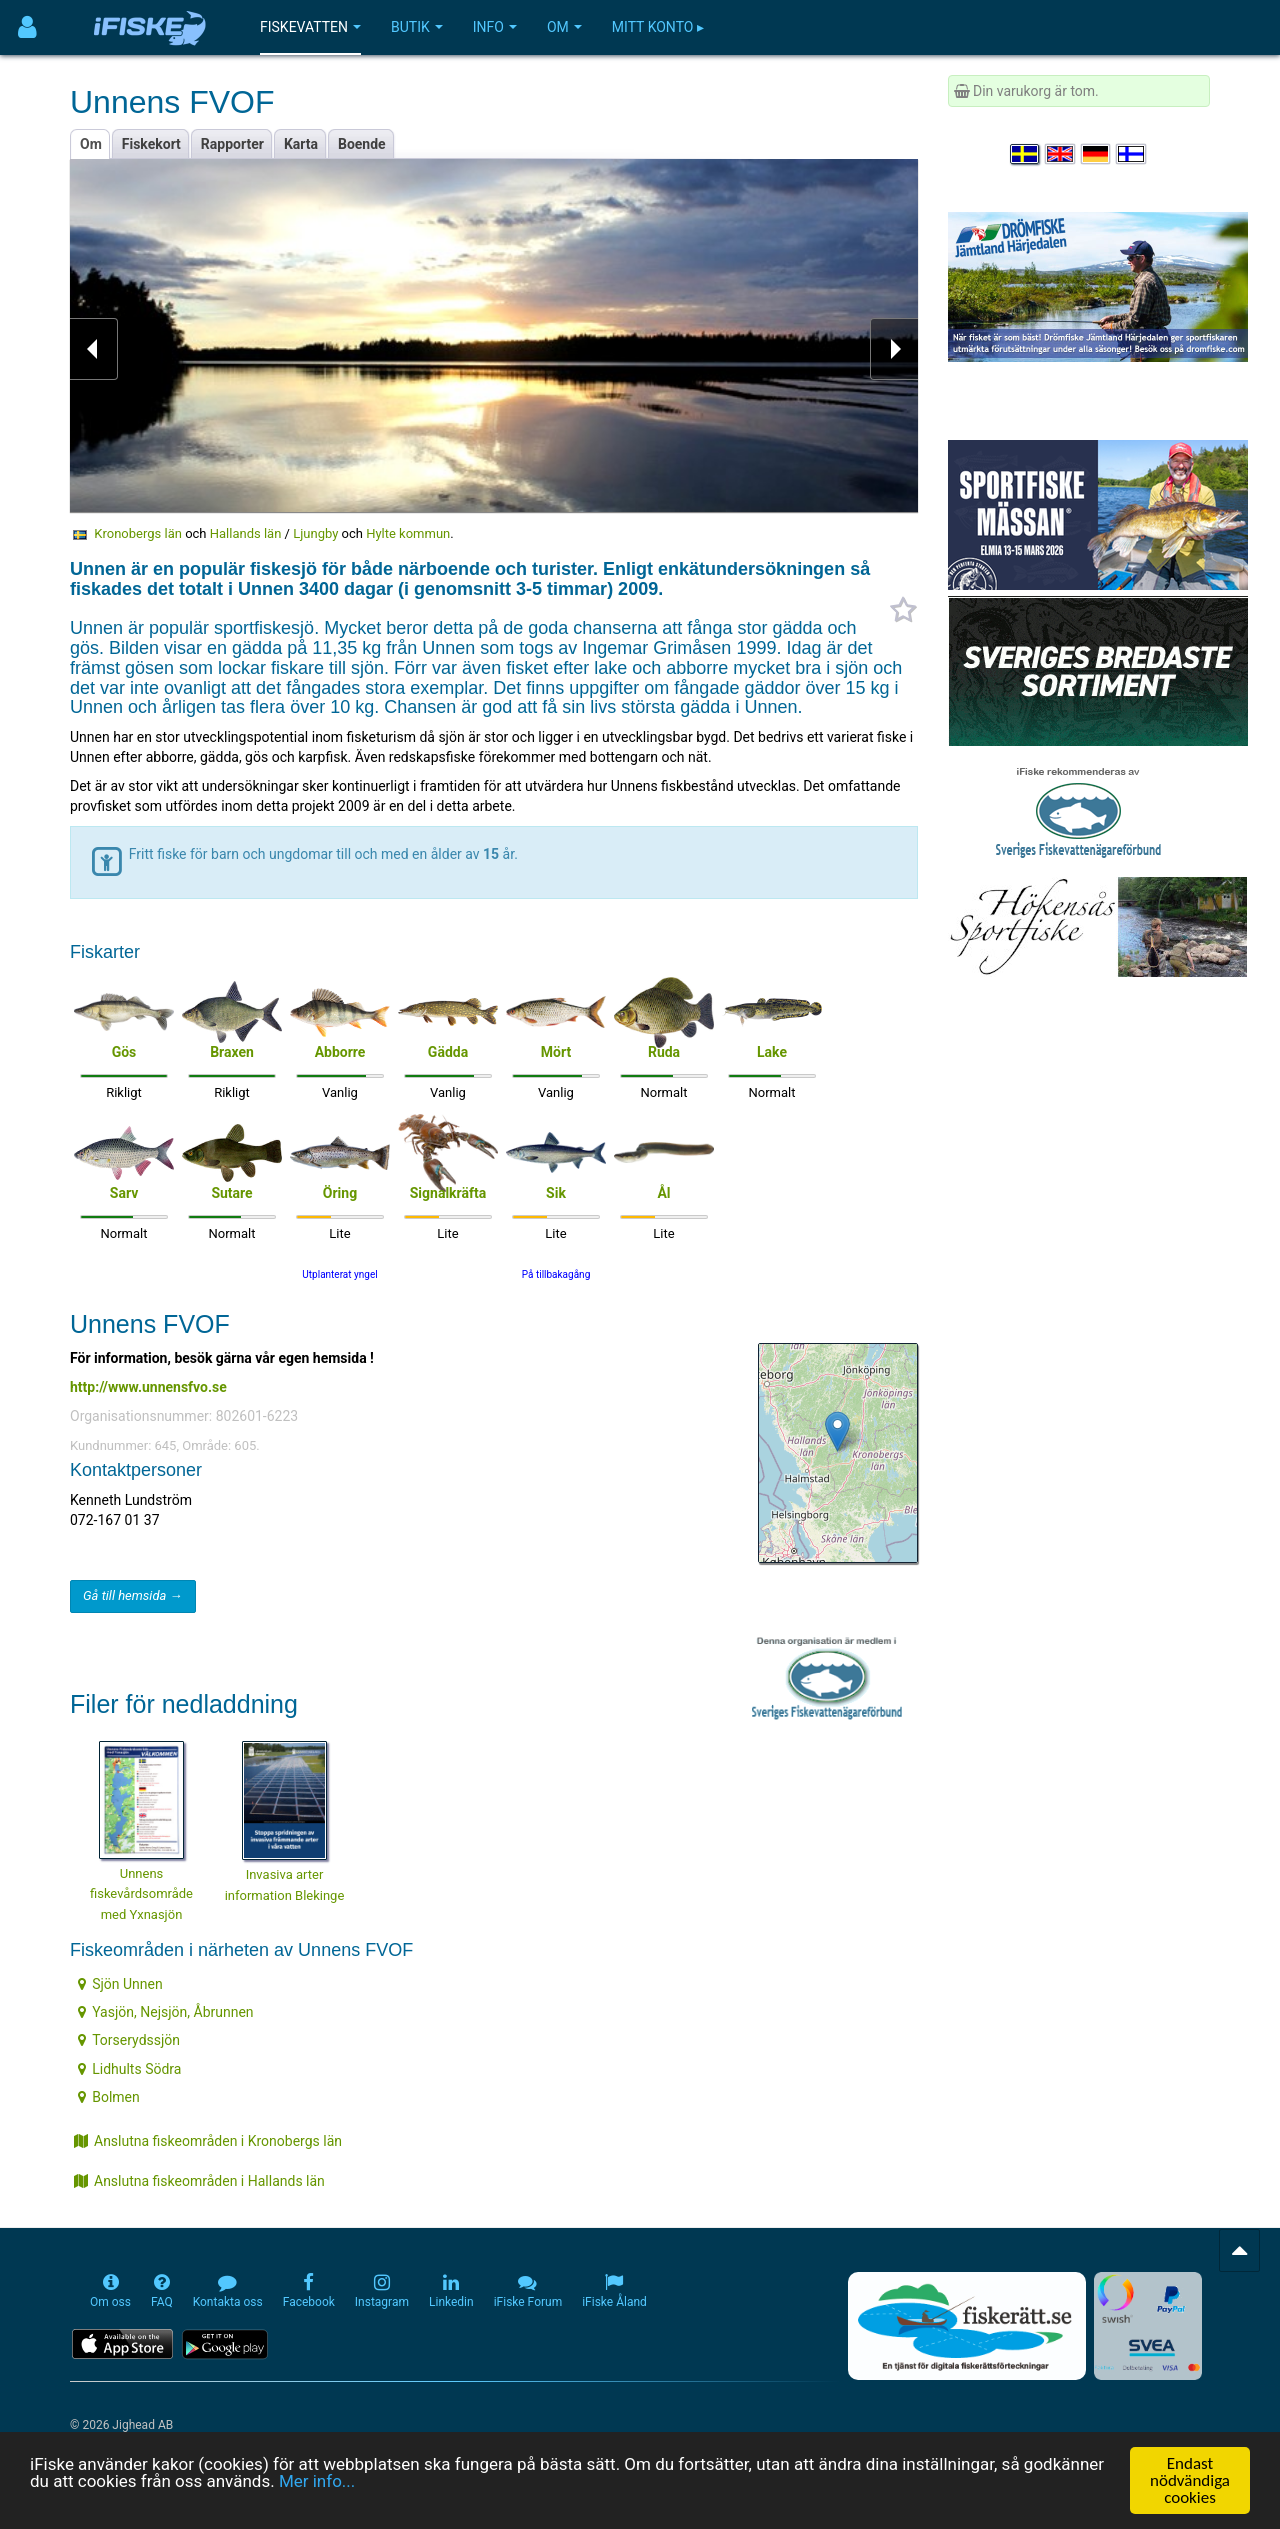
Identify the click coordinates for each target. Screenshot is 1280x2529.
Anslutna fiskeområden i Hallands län (199, 2181)
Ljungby (315, 533)
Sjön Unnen (120, 1984)
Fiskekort (151, 144)
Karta (301, 144)
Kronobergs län (138, 533)
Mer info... (317, 2483)
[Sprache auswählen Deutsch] (1097, 154)
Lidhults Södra (129, 2069)
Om (564, 27)
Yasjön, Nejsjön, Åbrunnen (165, 2012)
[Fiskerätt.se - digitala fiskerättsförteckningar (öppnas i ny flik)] (967, 2326)
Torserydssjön (129, 2040)
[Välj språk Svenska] (1026, 154)
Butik (417, 27)
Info (495, 27)
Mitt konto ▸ (658, 27)
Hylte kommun (408, 533)
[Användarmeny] (27, 27)
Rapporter (232, 144)
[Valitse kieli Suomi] (1132, 154)
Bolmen (109, 2097)
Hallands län (246, 533)
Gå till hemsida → (133, 1595)
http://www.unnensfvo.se (148, 1387)
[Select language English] (1061, 154)
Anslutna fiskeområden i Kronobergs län (208, 2141)
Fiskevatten (310, 27)
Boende (362, 144)
